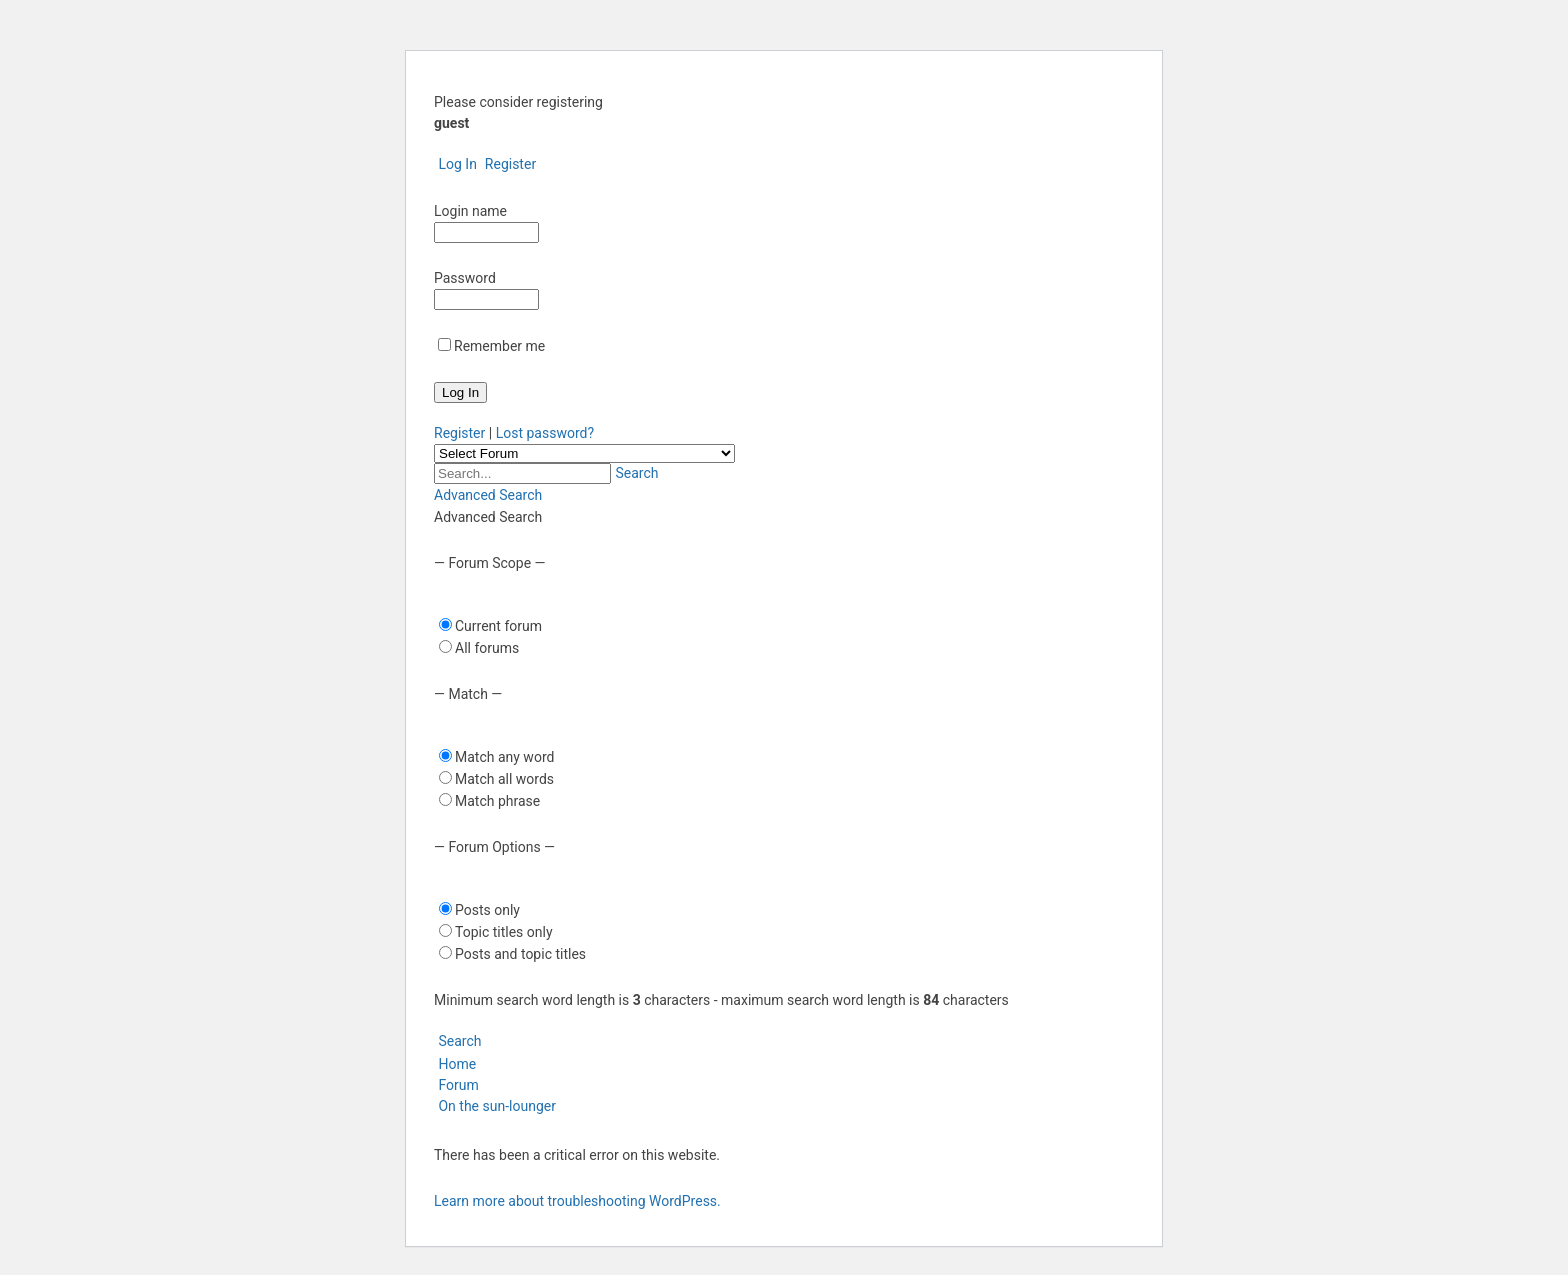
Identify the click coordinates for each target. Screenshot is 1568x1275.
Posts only (487, 910)
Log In (455, 164)
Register (508, 164)
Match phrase (497, 801)
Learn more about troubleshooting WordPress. (577, 1201)
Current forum (498, 626)
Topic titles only (504, 932)
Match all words (504, 779)
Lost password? (545, 433)
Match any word (504, 757)
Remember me (499, 346)
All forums (487, 648)
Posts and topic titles (520, 954)
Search (634, 473)
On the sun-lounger (496, 1106)
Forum (456, 1085)
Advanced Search (488, 495)
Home (455, 1064)
